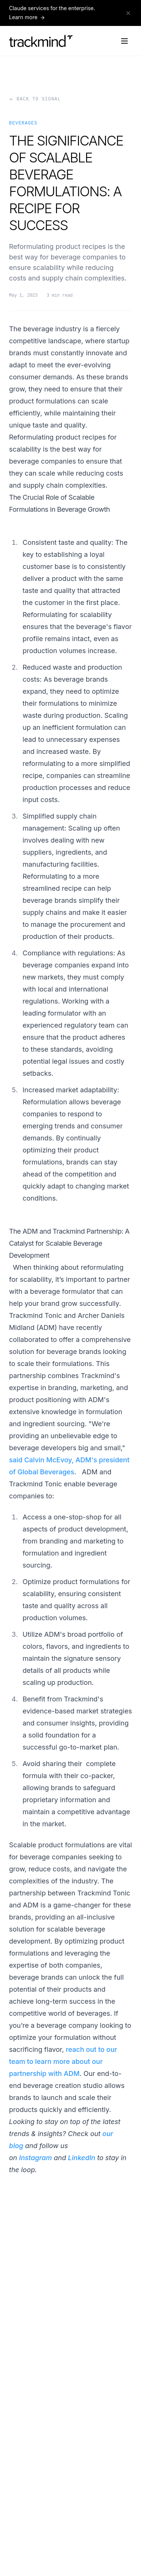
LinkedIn (82, 2158)
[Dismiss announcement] (128, 13)
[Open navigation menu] (124, 41)
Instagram (35, 2158)
